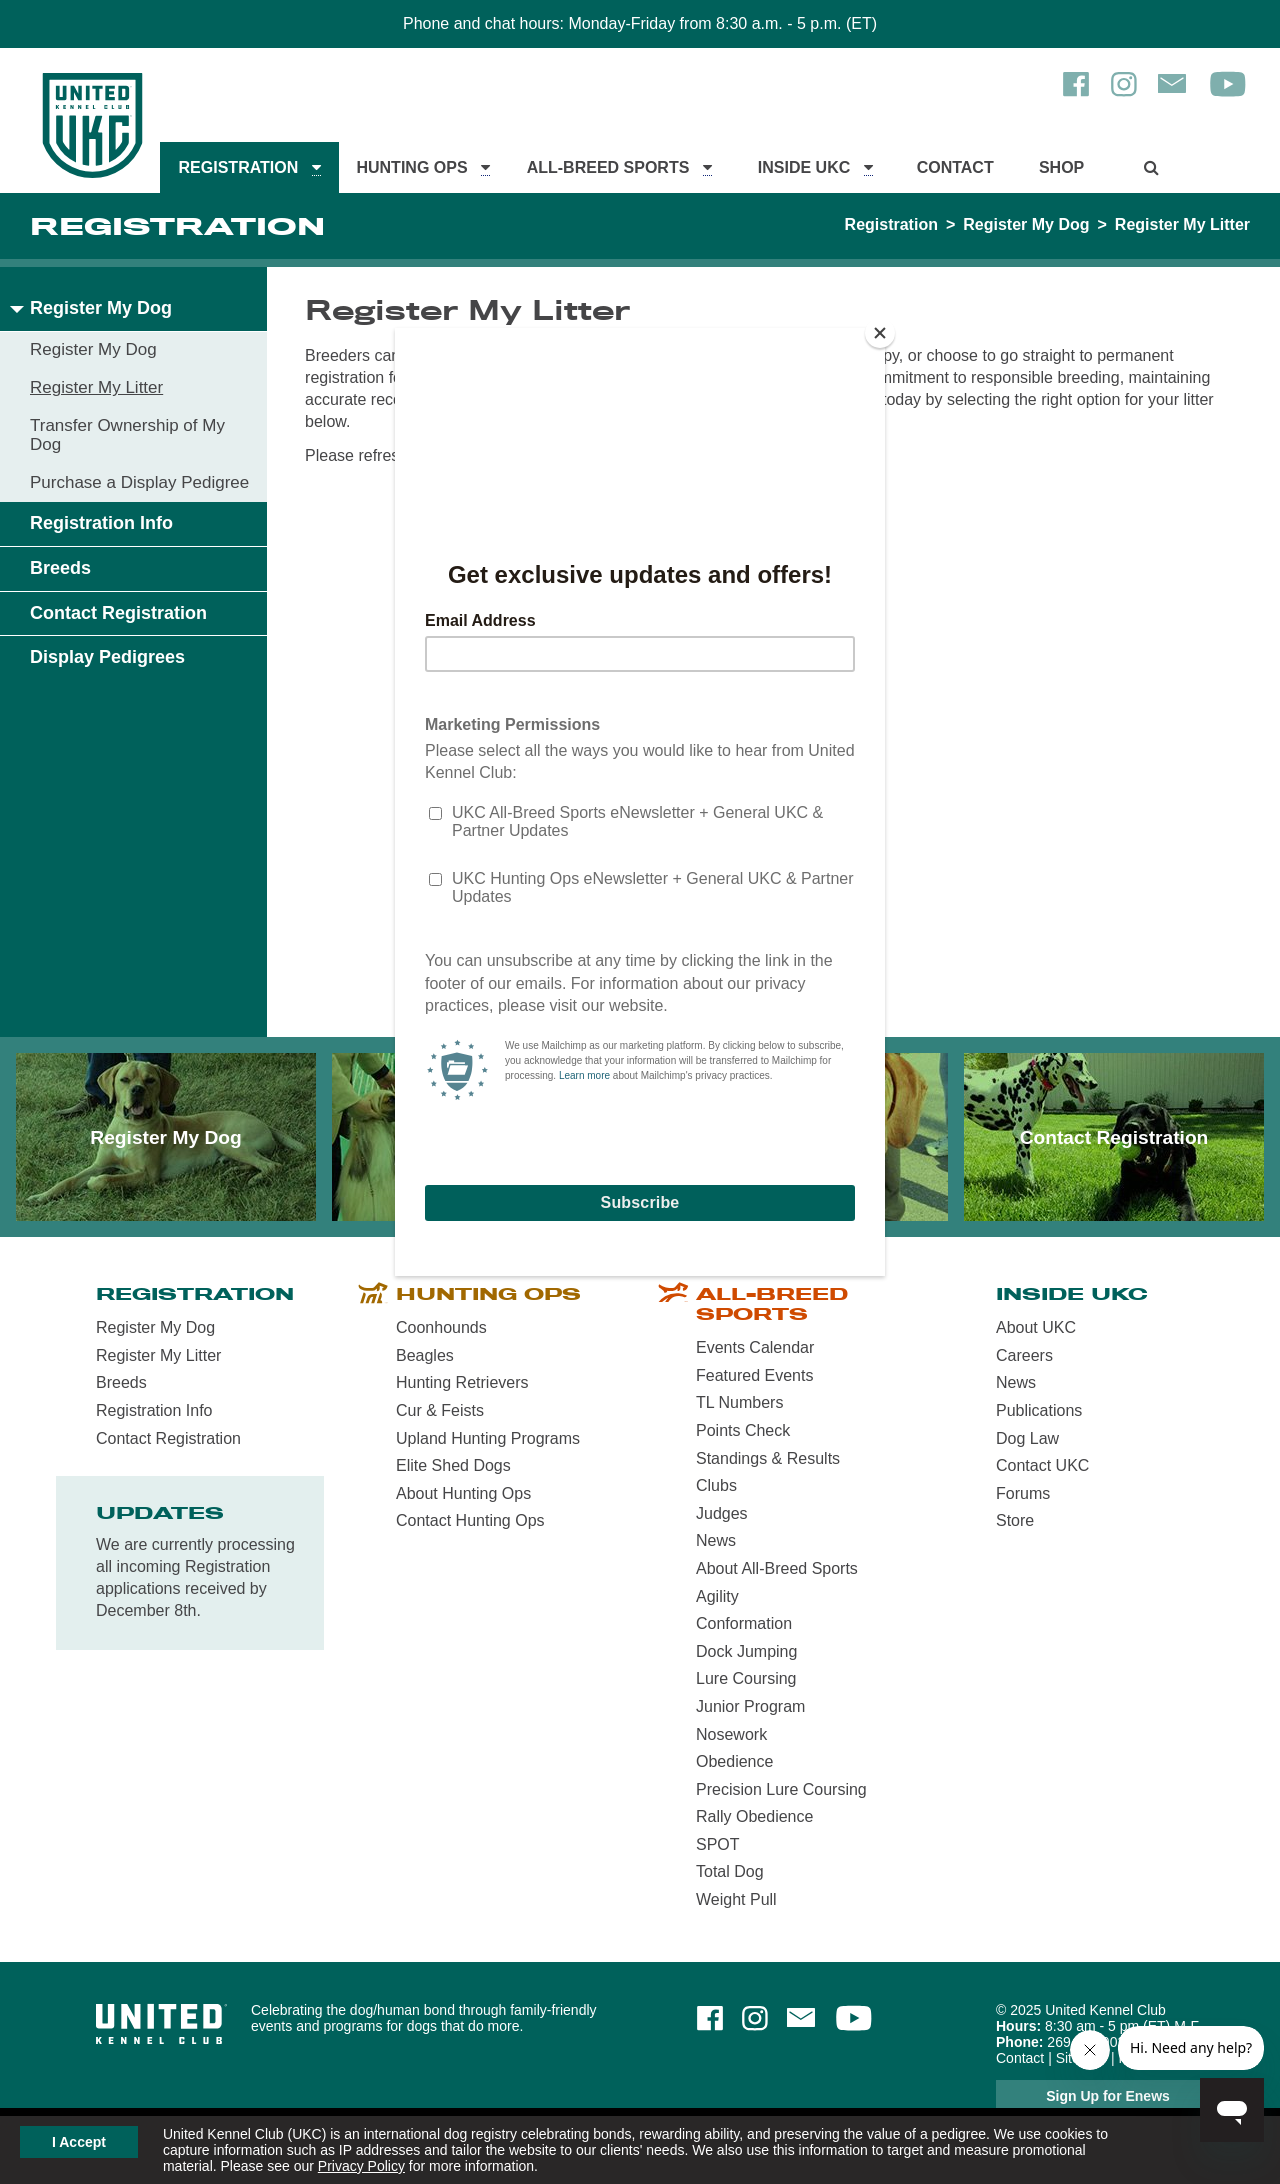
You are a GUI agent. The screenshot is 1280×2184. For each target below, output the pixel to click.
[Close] (880, 333)
